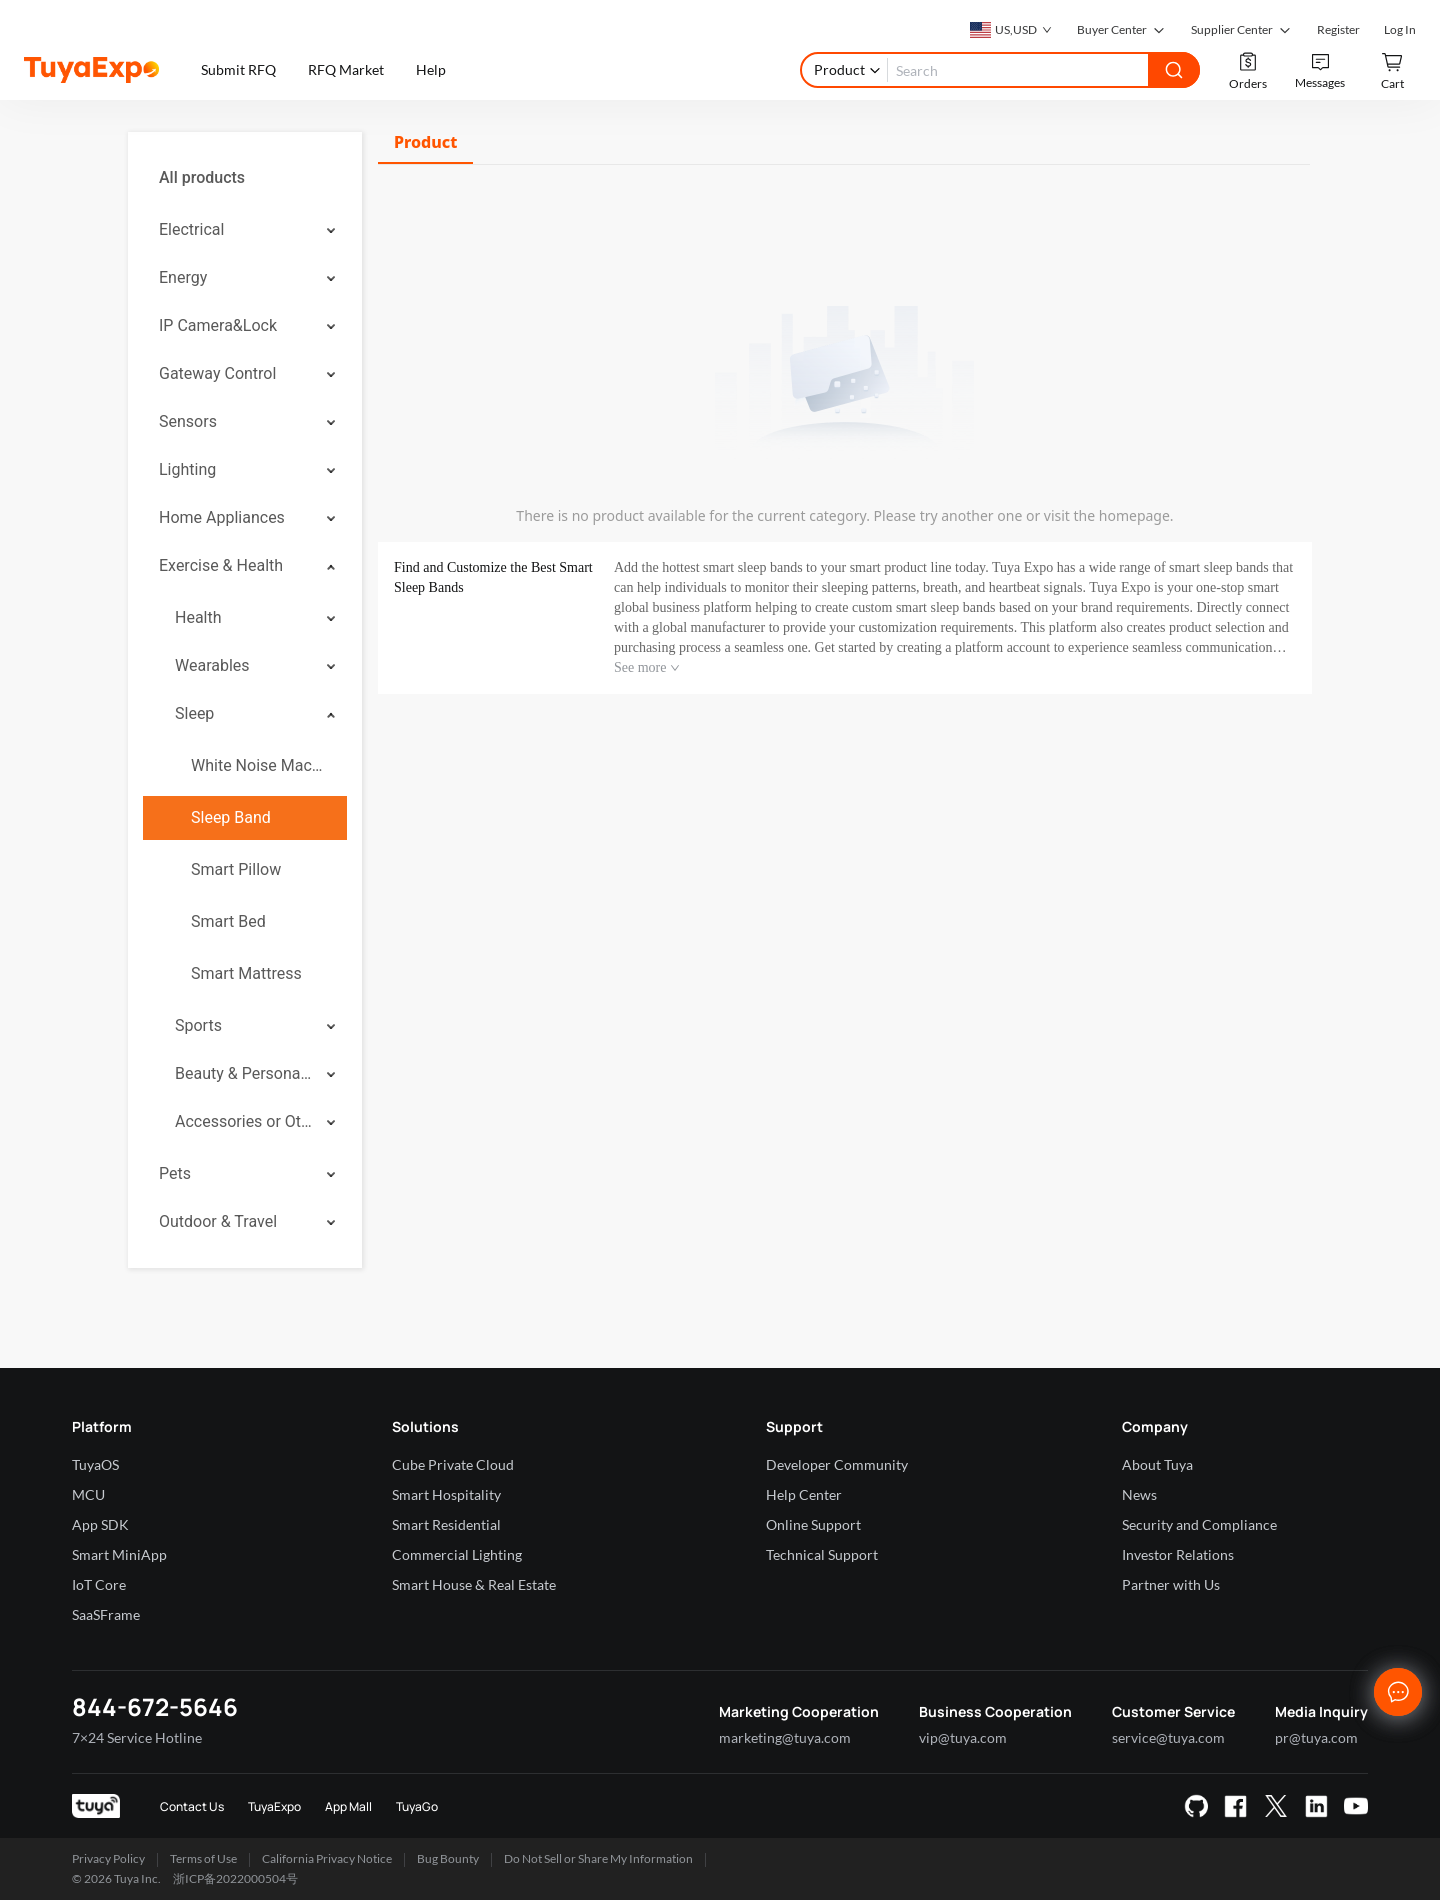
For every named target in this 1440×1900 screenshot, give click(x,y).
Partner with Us (1171, 1584)
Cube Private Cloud (453, 1464)
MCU (88, 1494)
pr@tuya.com (1316, 1737)
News (1139, 1494)
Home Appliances (222, 517)
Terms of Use (203, 1858)
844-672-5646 (155, 1706)
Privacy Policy (108, 1858)
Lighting (187, 469)
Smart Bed (228, 921)
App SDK (100, 1524)
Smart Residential (446, 1524)
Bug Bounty (448, 1858)
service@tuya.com (1168, 1737)
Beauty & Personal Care (244, 1073)
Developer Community (837, 1464)
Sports (198, 1025)
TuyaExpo (274, 1806)
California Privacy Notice (327, 1858)
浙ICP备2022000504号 (235, 1878)
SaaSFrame (106, 1614)
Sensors (188, 421)
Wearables (212, 665)
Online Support (813, 1524)
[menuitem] (245, 178)
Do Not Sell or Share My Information (598, 1858)
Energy (183, 277)
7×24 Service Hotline (137, 1737)
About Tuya (1157, 1464)
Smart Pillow (236, 869)
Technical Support (822, 1554)
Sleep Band (231, 817)
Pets (175, 1173)
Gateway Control (217, 373)
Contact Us (192, 1806)
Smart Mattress (246, 973)
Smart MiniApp (119, 1554)
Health (198, 617)
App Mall (348, 1806)
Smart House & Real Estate (474, 1584)
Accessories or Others (244, 1121)
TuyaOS (95, 1464)
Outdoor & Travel (218, 1221)
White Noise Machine (261, 765)
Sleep (194, 713)
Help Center (804, 1494)
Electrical (191, 229)
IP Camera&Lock (218, 325)
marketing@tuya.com (785, 1737)
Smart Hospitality (446, 1494)
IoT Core (99, 1584)
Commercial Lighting (457, 1554)
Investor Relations (1178, 1554)
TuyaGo (417, 1806)
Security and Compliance (1199, 1524)
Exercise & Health (221, 565)
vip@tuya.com (963, 1737)
